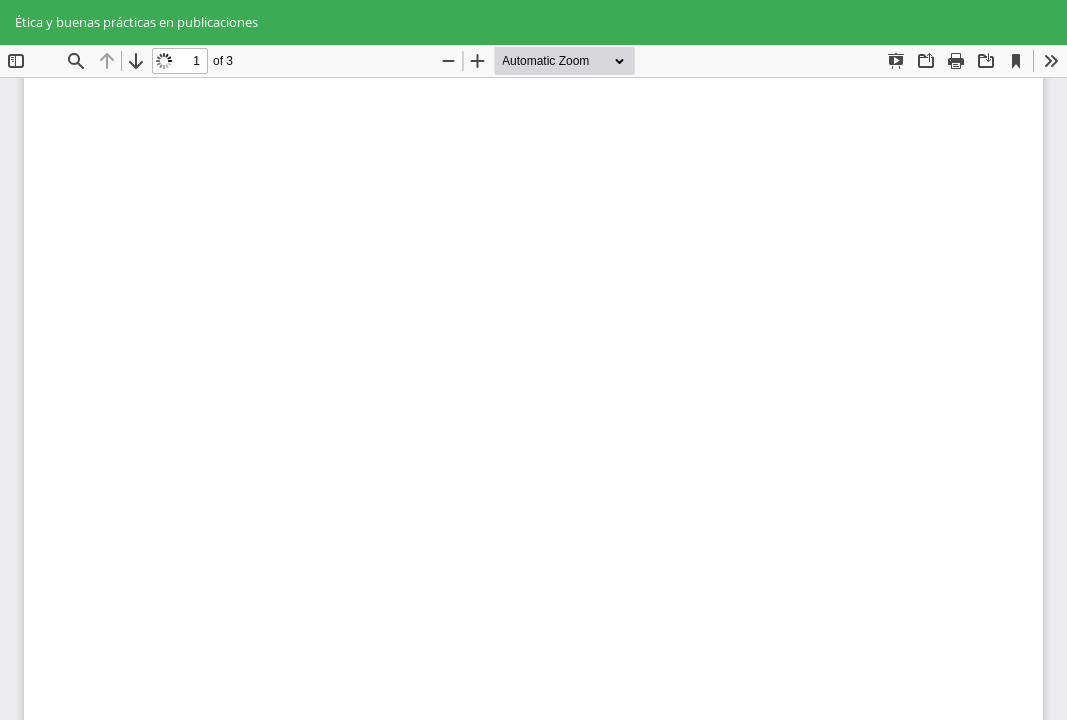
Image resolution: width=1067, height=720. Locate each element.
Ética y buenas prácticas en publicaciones (136, 22)
